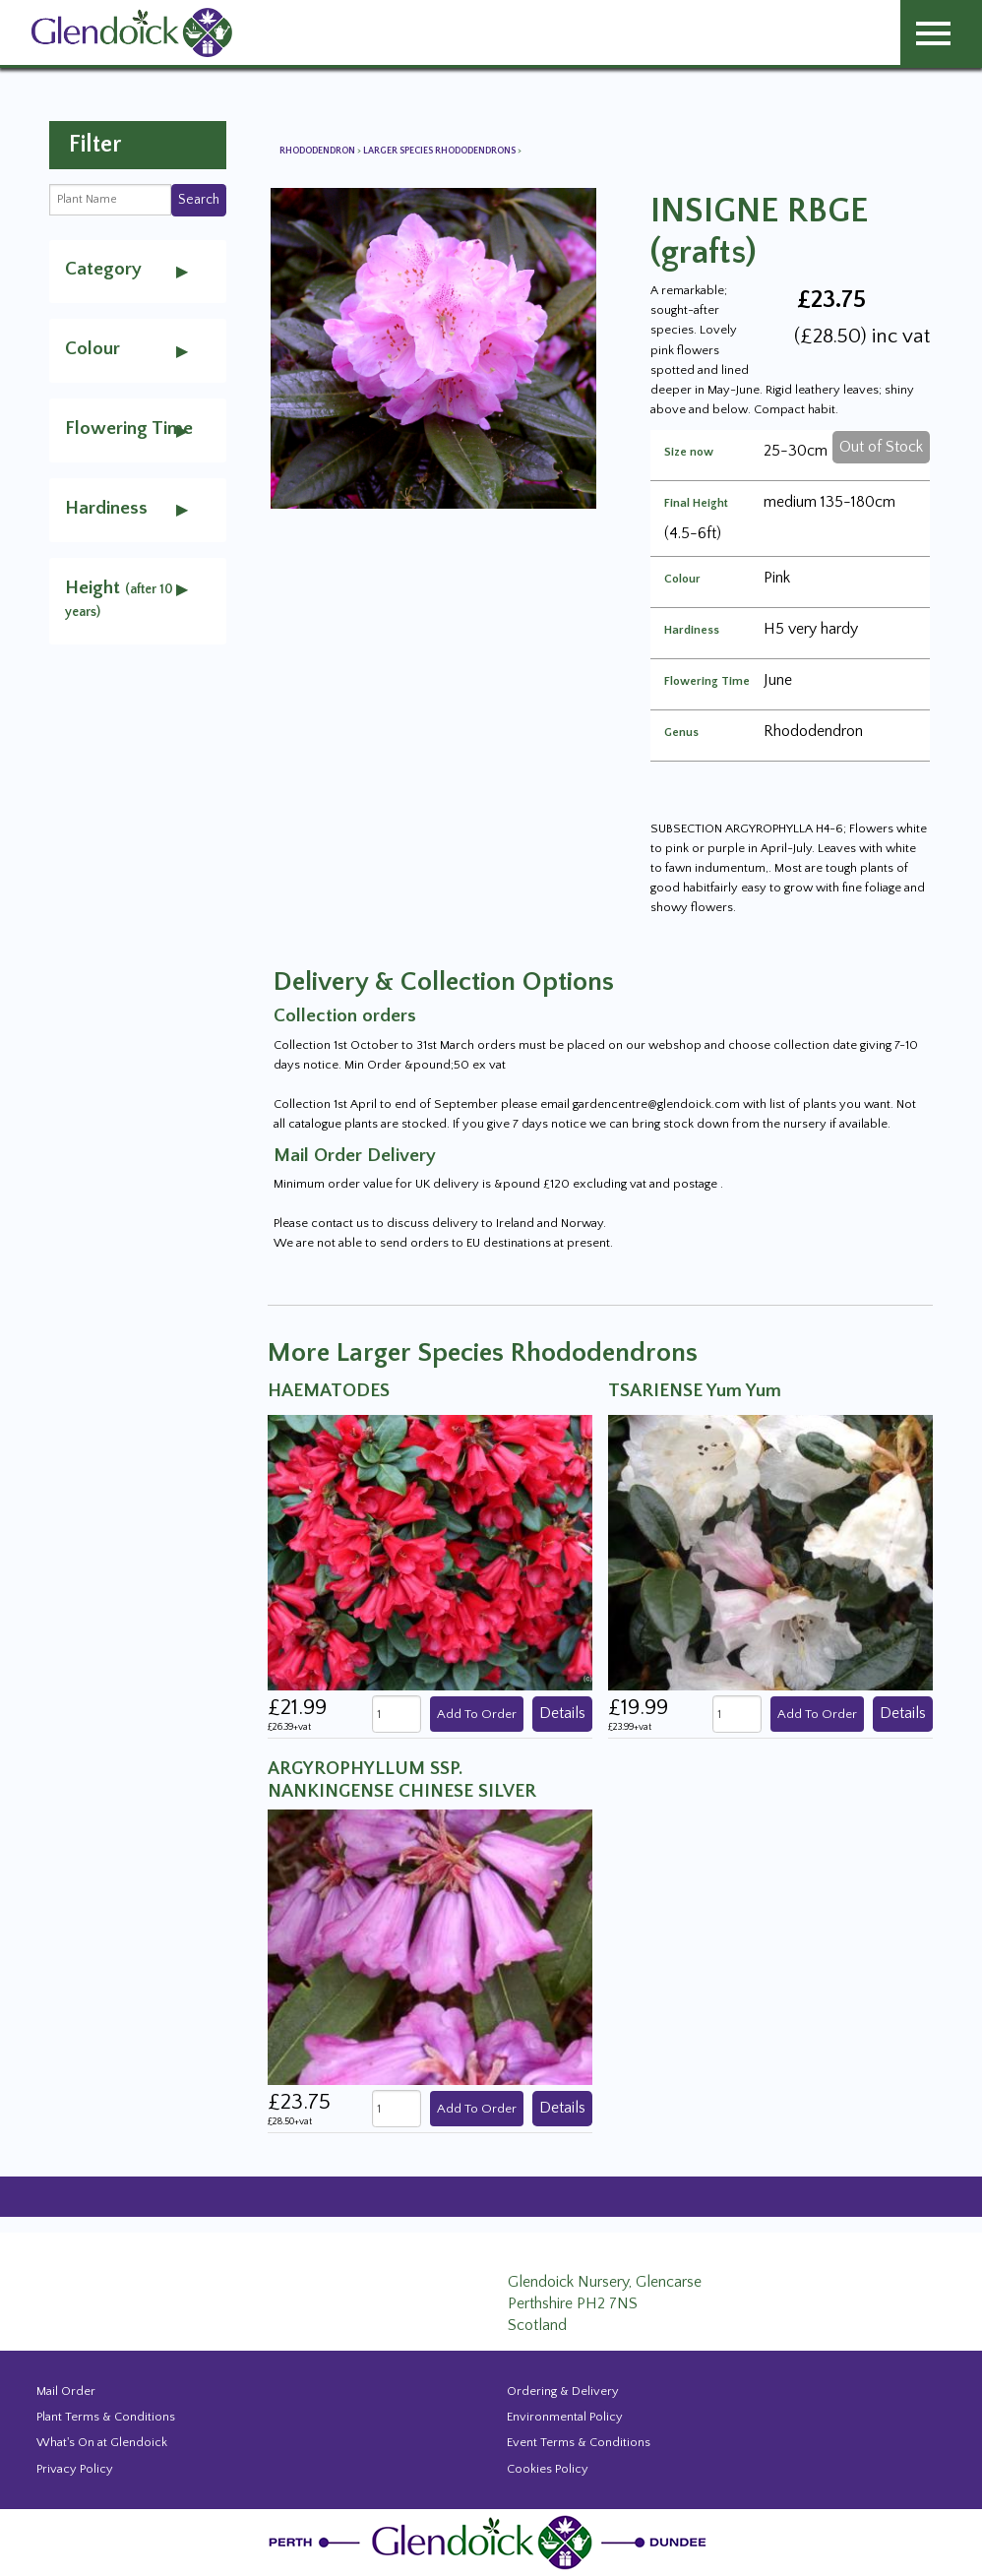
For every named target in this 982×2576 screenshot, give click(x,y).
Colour (682, 579)
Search (198, 200)
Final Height (696, 504)
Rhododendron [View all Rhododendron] (318, 151)
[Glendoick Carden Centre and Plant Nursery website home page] (131, 31)
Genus (681, 733)
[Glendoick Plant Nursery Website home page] (491, 2541)
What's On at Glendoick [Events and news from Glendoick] (101, 2442)
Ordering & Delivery (563, 2391)
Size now (688, 453)
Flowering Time (707, 682)
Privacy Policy (74, 2469)
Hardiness (691, 631)
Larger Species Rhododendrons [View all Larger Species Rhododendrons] (440, 151)
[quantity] (396, 1714)
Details (562, 1713)
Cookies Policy (547, 2469)
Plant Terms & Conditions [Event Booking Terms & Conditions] (105, 2416)
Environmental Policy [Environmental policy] (565, 2416)
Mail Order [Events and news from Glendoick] (65, 2391)
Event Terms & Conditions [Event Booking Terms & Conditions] (578, 2442)
